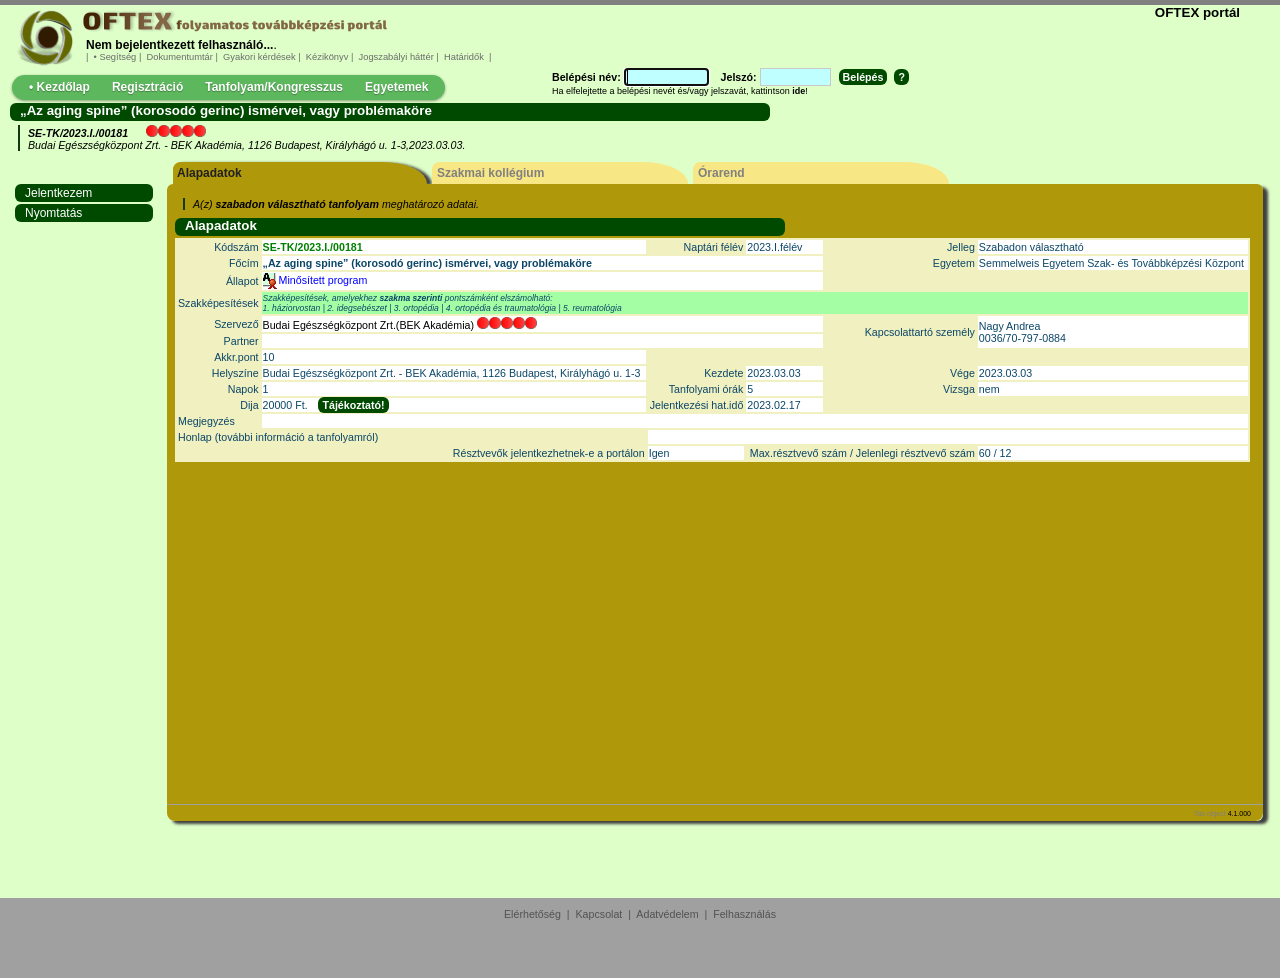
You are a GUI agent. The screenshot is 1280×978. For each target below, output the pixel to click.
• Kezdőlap (59, 87)
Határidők (463, 57)
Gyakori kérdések (259, 57)
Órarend (721, 173)
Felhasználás (744, 914)
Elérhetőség (532, 914)
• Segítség (115, 57)
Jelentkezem (58, 193)
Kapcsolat (599, 914)
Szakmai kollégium (490, 173)
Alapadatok (209, 173)
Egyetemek (396, 87)
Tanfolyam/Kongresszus (274, 87)
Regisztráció (147, 87)
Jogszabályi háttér (396, 57)
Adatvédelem (667, 914)
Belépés (863, 77)
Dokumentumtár (180, 57)
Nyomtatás (53, 213)
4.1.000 (1239, 813)
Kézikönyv (327, 57)
